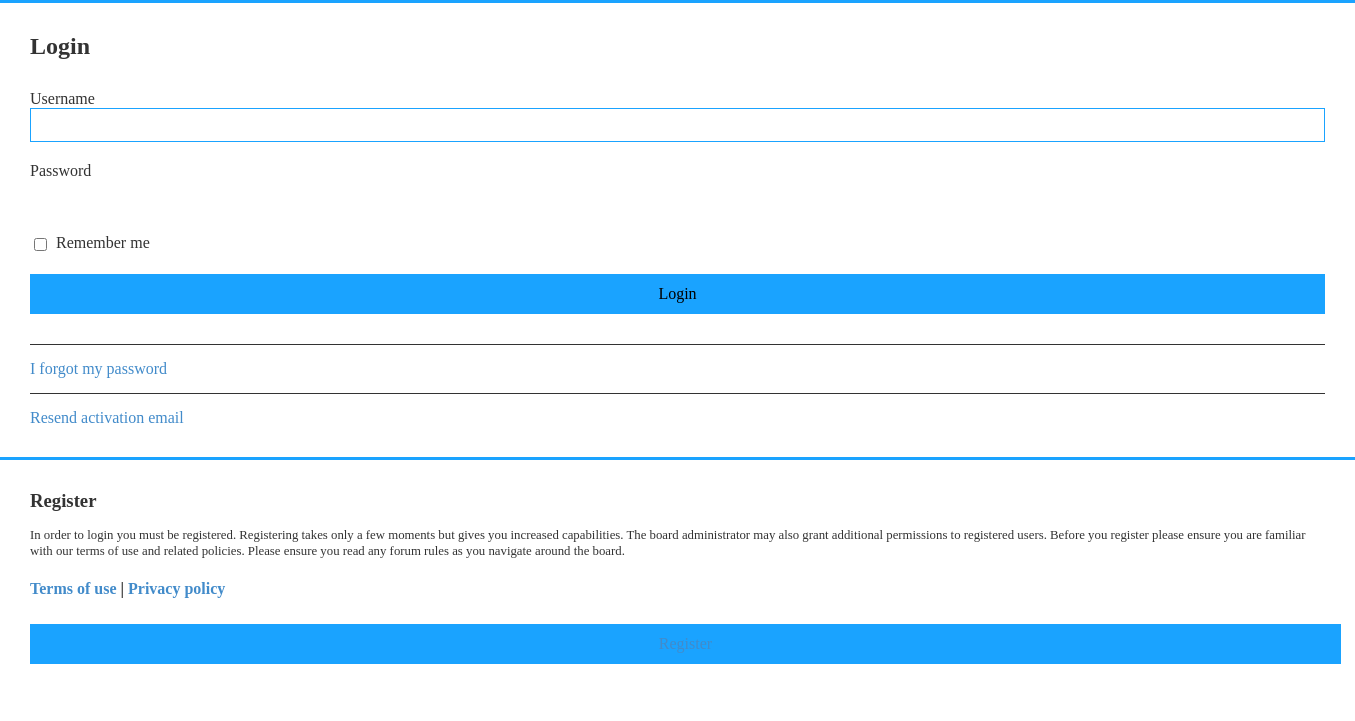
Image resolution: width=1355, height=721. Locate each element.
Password (60, 170)
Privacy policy (176, 588)
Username (62, 98)
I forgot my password (98, 368)
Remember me (92, 242)
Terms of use (73, 588)
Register (685, 643)
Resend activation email (107, 417)
